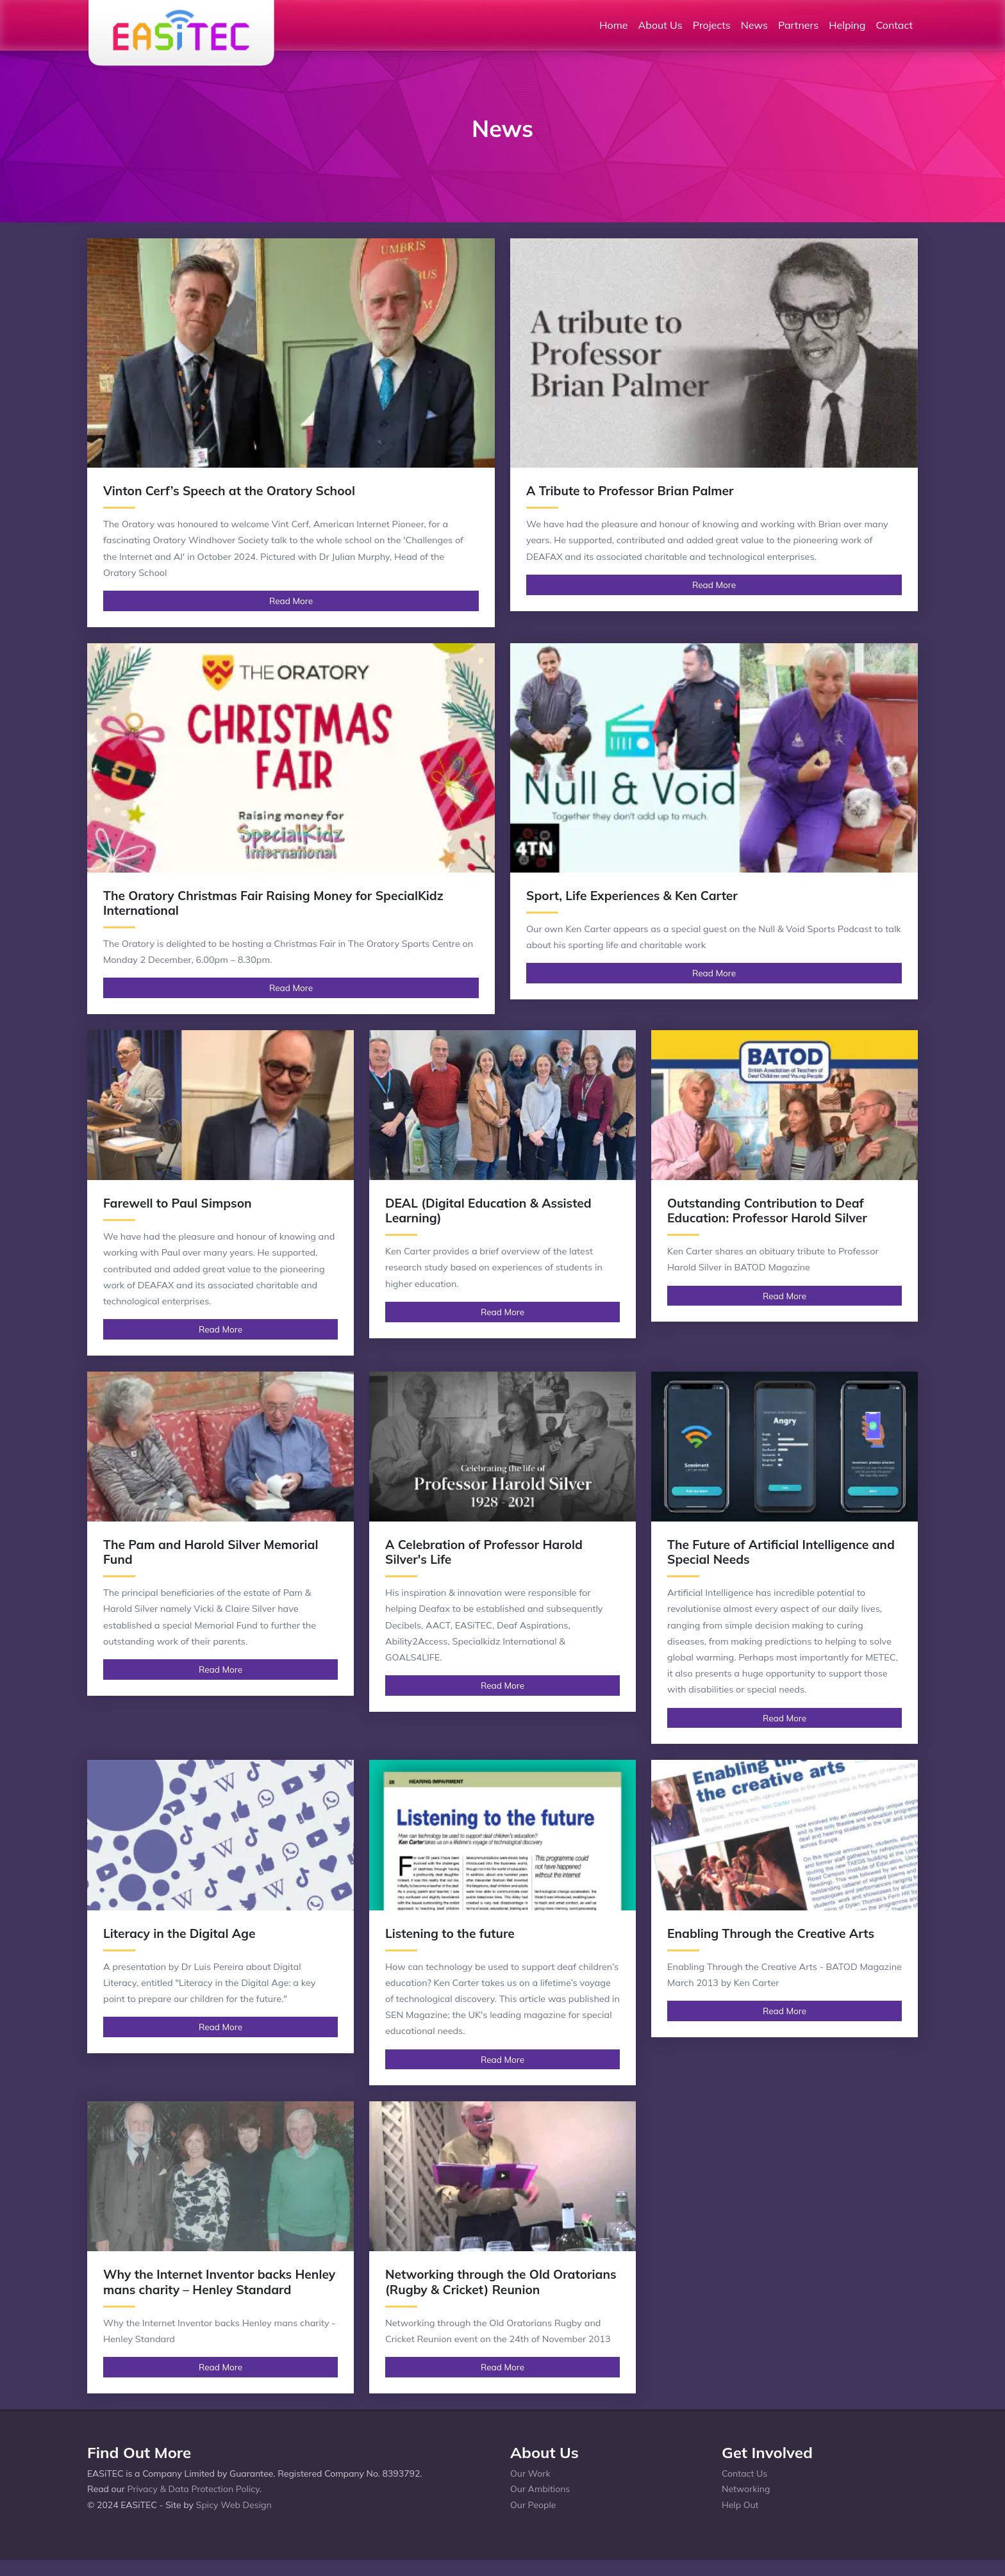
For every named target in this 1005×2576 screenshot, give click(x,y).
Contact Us (744, 2473)
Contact (894, 25)
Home (613, 25)
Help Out (740, 2505)
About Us (660, 25)
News (754, 25)
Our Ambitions (540, 2489)
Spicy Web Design (234, 2505)
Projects (712, 25)
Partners (798, 25)
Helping (847, 25)
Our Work (530, 2473)
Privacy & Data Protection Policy (193, 2489)
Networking (746, 2489)
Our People (533, 2505)
